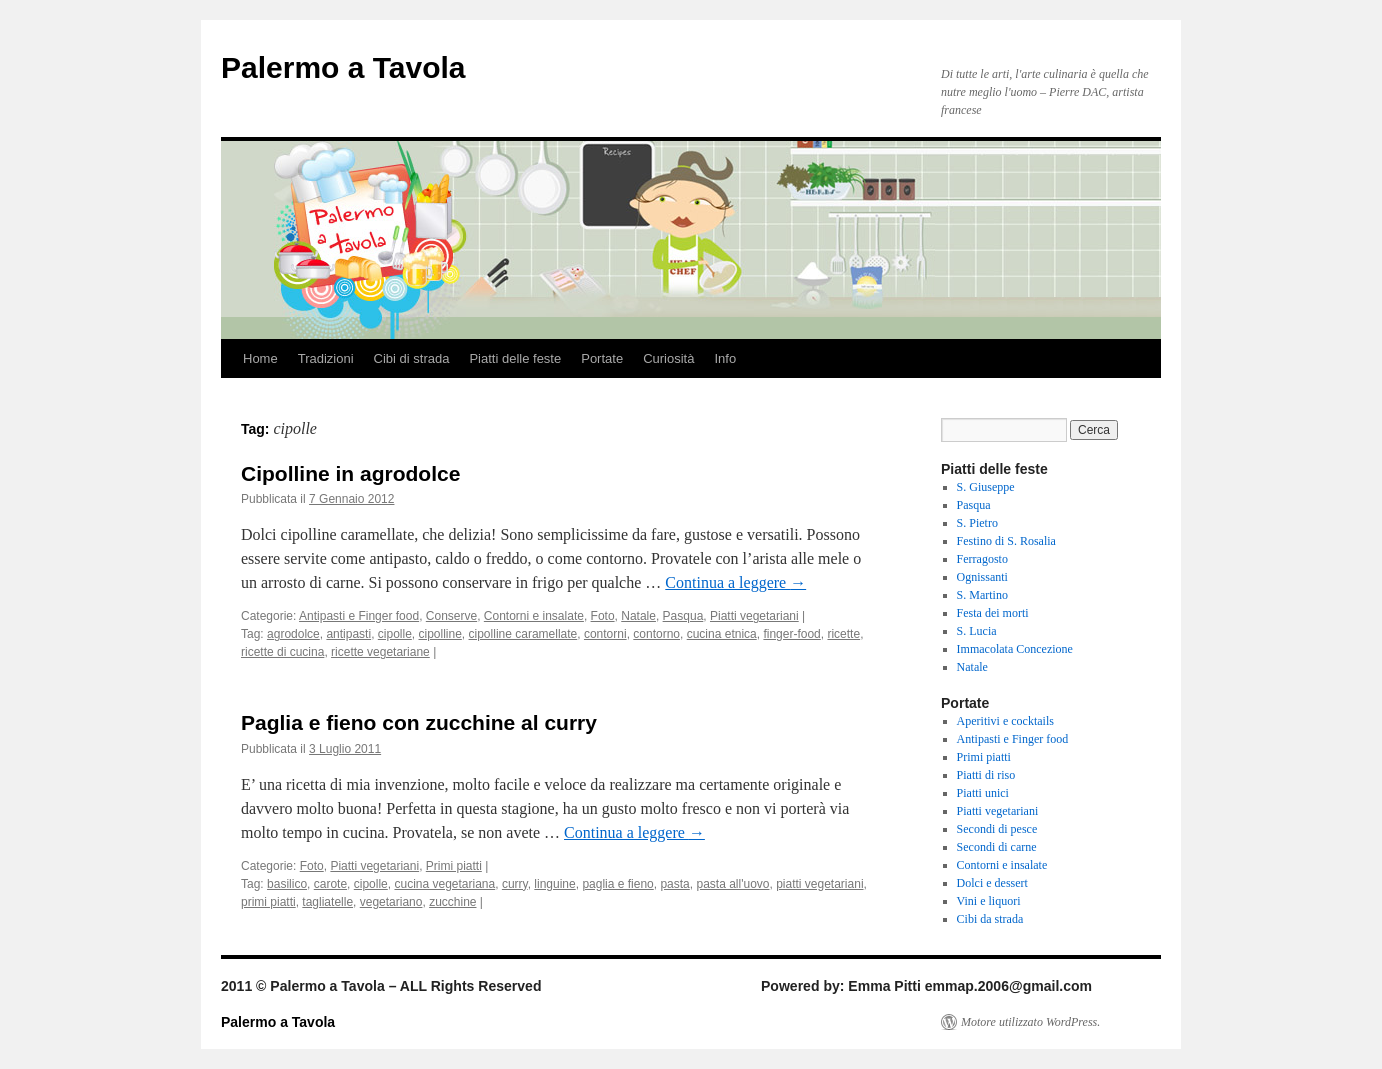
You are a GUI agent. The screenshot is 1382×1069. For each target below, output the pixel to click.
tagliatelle (327, 902)
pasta (674, 884)
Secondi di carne (997, 847)
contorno (656, 634)
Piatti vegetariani (754, 616)
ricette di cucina (282, 652)
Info (725, 358)
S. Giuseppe (986, 487)
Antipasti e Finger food (359, 616)
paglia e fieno (617, 884)
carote (330, 884)
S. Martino (982, 595)
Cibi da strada (990, 919)
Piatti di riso (986, 775)
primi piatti (268, 902)
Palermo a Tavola (343, 67)
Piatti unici (983, 793)
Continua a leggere (735, 582)
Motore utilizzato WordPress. (1030, 1022)
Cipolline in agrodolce (350, 473)
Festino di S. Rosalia (1006, 541)
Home (260, 358)
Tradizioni (326, 358)
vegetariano (391, 902)
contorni (605, 634)
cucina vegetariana (444, 884)
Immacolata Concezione (1015, 649)
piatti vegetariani (819, 884)
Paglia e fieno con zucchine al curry (419, 722)
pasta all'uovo (732, 884)
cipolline (440, 634)
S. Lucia (977, 631)
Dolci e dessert (992, 883)
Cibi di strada (412, 358)
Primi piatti (454, 866)
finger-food (791, 634)
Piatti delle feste (515, 358)
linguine (554, 884)
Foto (603, 616)
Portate (602, 358)
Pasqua (683, 616)
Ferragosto (982, 559)
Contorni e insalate (534, 616)
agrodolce (293, 634)
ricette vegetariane (380, 652)
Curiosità (668, 358)
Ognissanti (982, 577)
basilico (287, 884)
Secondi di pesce (997, 829)
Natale (638, 616)
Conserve (451, 616)
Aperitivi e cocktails (1005, 721)
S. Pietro (977, 523)
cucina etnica (722, 634)
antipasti (348, 634)
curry (515, 884)
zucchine (452, 902)
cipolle (395, 634)
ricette (843, 634)
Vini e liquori (989, 901)
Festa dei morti (993, 613)
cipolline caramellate (523, 634)
